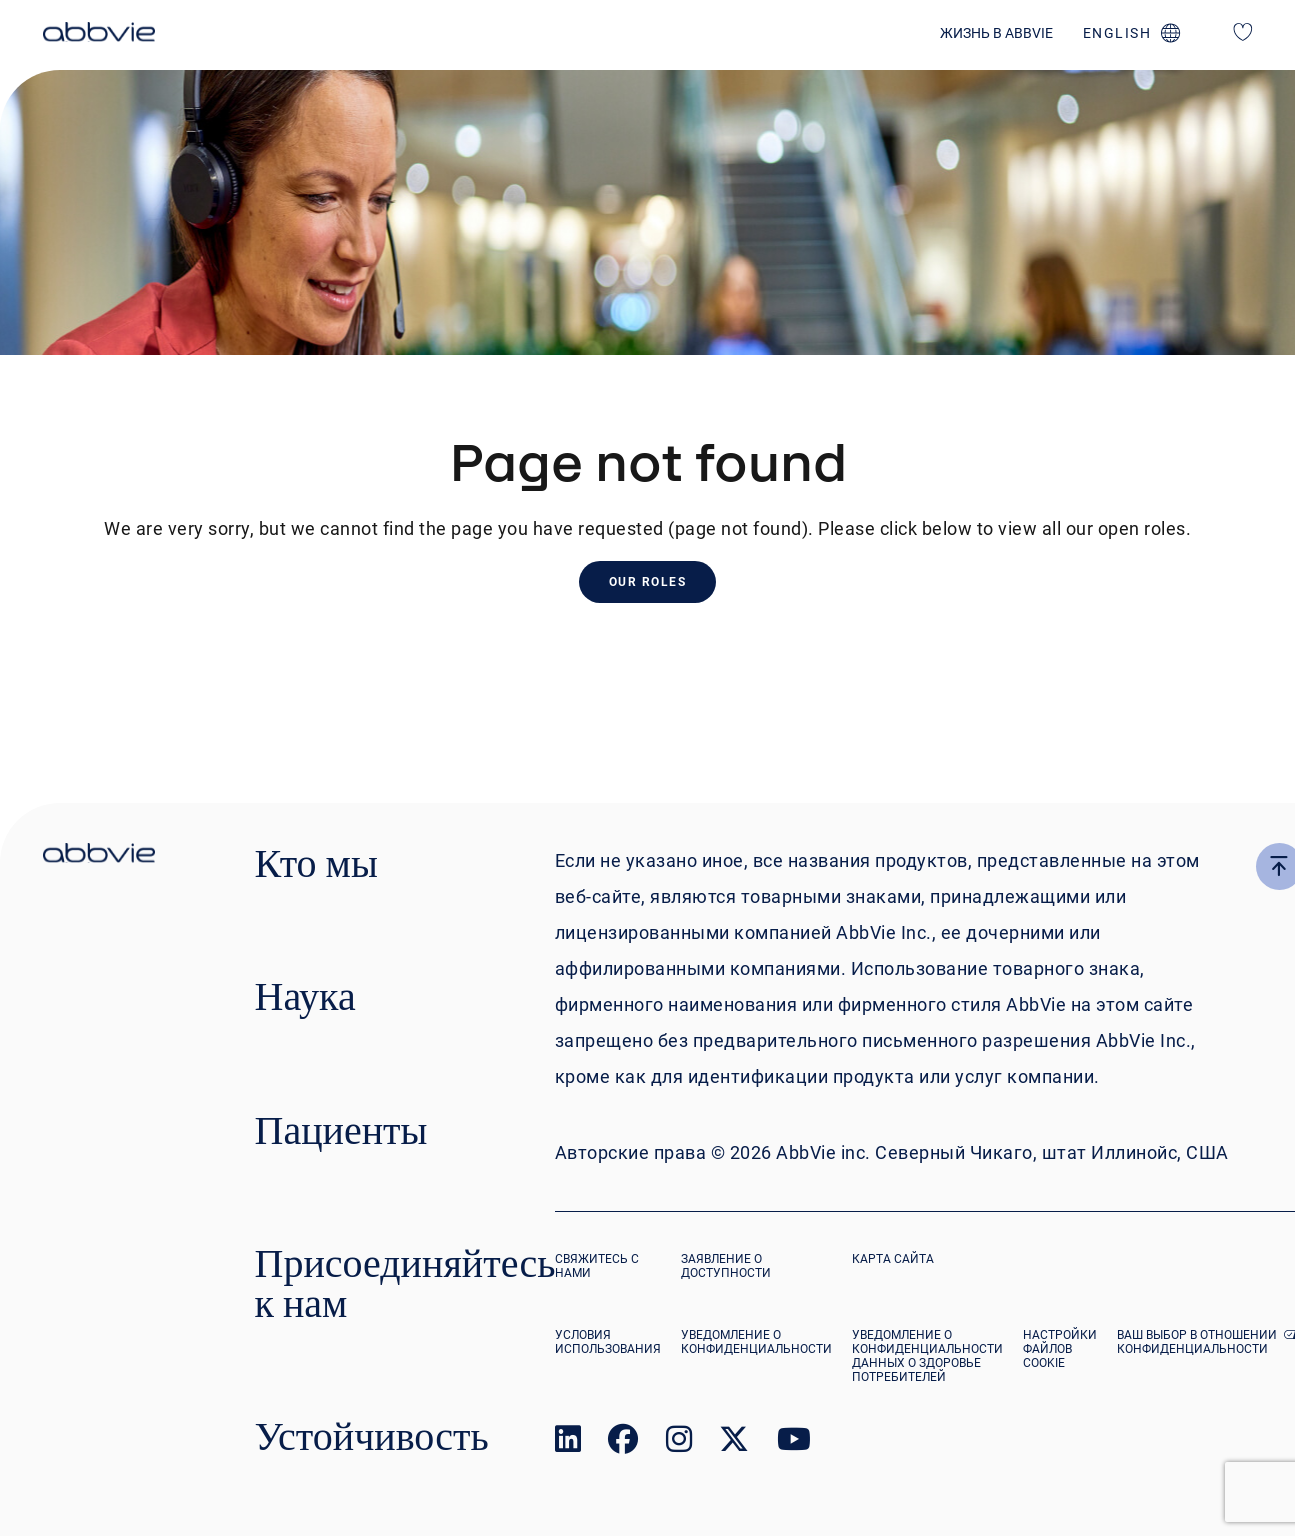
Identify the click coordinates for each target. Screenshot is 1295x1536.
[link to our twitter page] (734, 1443)
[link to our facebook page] (623, 1443)
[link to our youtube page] (794, 1443)
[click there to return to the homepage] (99, 856)
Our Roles (648, 582)
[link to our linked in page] (568, 1443)
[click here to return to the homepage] (99, 35)
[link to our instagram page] (679, 1443)
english (1117, 33)
